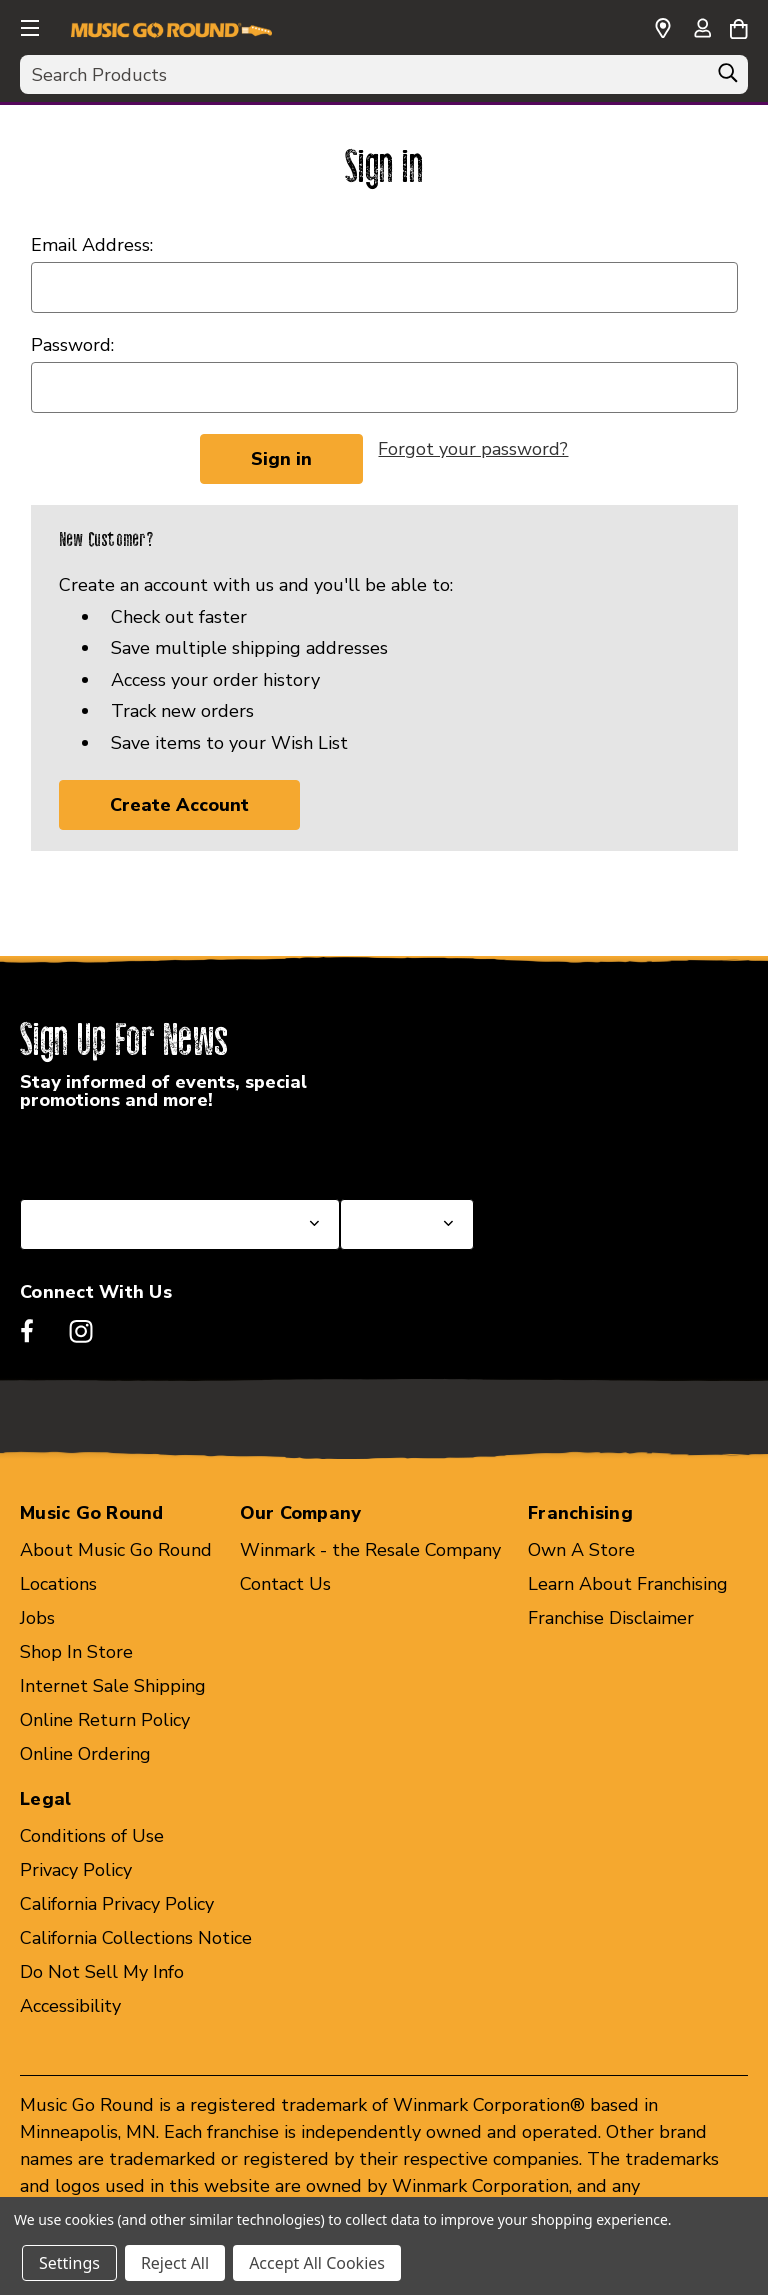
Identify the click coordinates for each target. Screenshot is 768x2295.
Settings (69, 2263)
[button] (28, 25)
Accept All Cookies (317, 2263)
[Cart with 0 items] (738, 26)
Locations (58, 1584)
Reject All (175, 2263)
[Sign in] (702, 30)
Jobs (37, 1618)
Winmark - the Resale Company (370, 1550)
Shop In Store (76, 1652)
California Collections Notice (136, 1938)
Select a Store (399, 1151)
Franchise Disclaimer (611, 1618)
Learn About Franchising (628, 1584)
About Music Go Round (116, 1550)
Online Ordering (85, 1754)
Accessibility (70, 2006)
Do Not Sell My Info (102, 1972)
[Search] (728, 78)
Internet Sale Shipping (113, 1686)
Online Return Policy (105, 1720)
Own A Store (581, 1550)
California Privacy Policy (117, 1904)
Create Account (179, 805)
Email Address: (92, 245)
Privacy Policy (76, 1870)
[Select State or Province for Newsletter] (180, 1224)
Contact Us (285, 1584)
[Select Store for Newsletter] (407, 1224)
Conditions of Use (92, 1836)
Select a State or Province (127, 1151)
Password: (72, 345)
